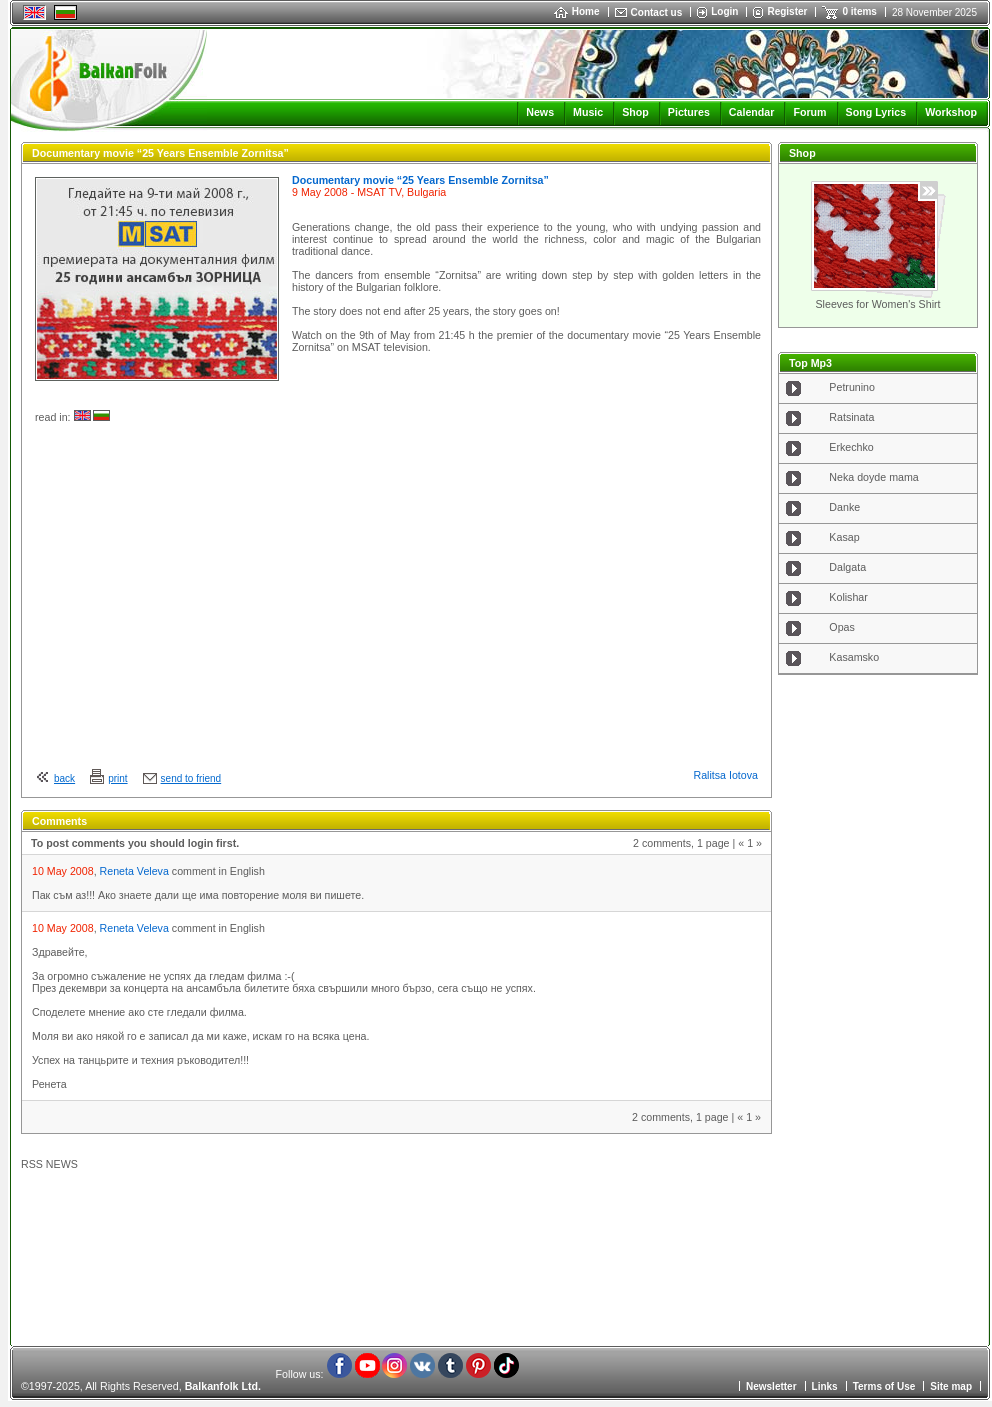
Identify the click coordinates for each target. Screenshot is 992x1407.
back (64, 778)
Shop (635, 112)
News (540, 112)
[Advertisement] (878, 1004)
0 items (859, 11)
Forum (809, 112)
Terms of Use (884, 1386)
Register (787, 11)
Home (577, 11)
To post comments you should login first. (135, 843)
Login (724, 11)
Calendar (752, 112)
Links (825, 1386)
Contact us (657, 12)
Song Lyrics (876, 112)
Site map (951, 1386)
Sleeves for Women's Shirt (877, 304)
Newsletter (771, 1386)
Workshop (951, 112)
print (117, 778)
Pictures (689, 112)
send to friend (191, 778)
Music (588, 112)
